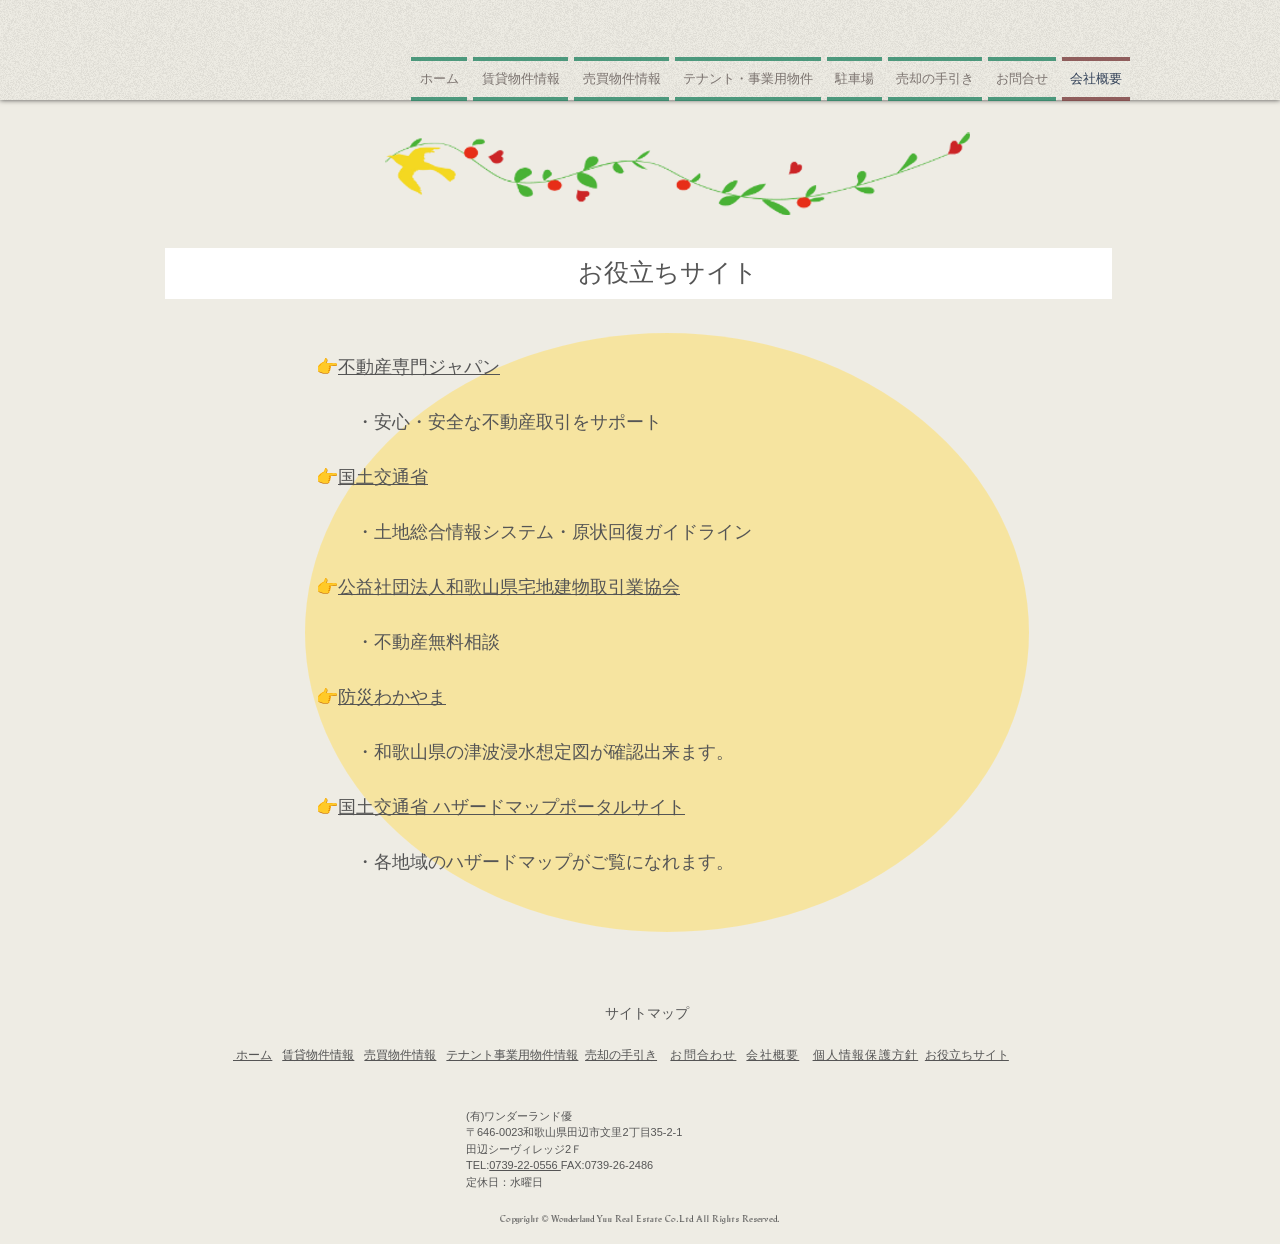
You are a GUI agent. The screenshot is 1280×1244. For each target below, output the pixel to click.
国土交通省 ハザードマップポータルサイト (511, 807)
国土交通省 (383, 477)
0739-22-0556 (525, 1165)
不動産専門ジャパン (419, 367)
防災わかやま (392, 697)
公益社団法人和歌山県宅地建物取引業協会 (509, 587)
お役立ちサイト (967, 1055)
